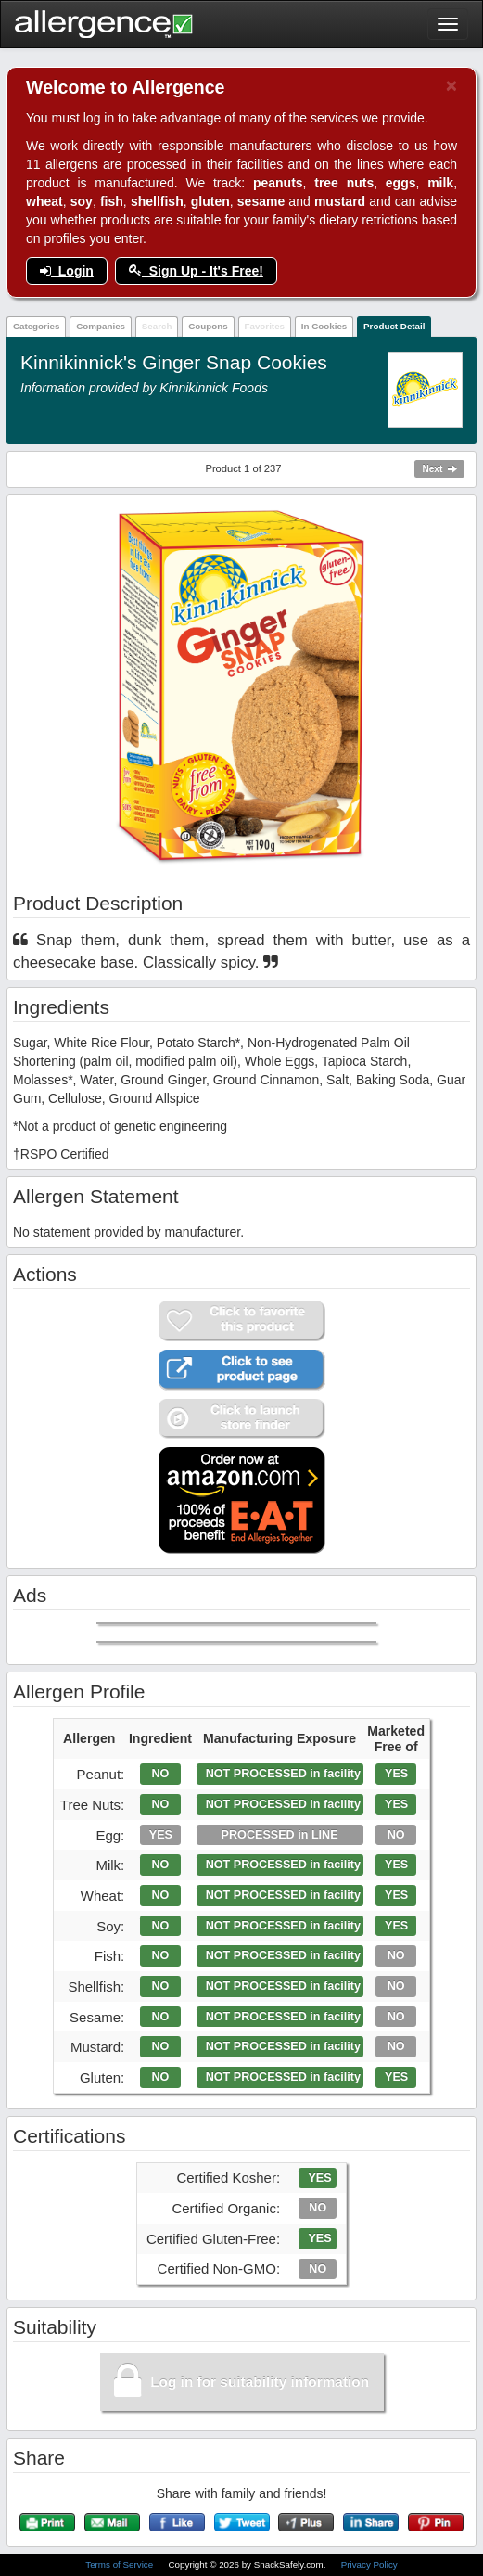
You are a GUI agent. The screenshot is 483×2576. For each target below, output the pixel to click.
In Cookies (324, 326)
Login (67, 270)
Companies (100, 326)
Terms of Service (120, 2564)
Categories (36, 326)
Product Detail (394, 326)
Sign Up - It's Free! (196, 270)
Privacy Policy (369, 2564)
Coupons (207, 326)
